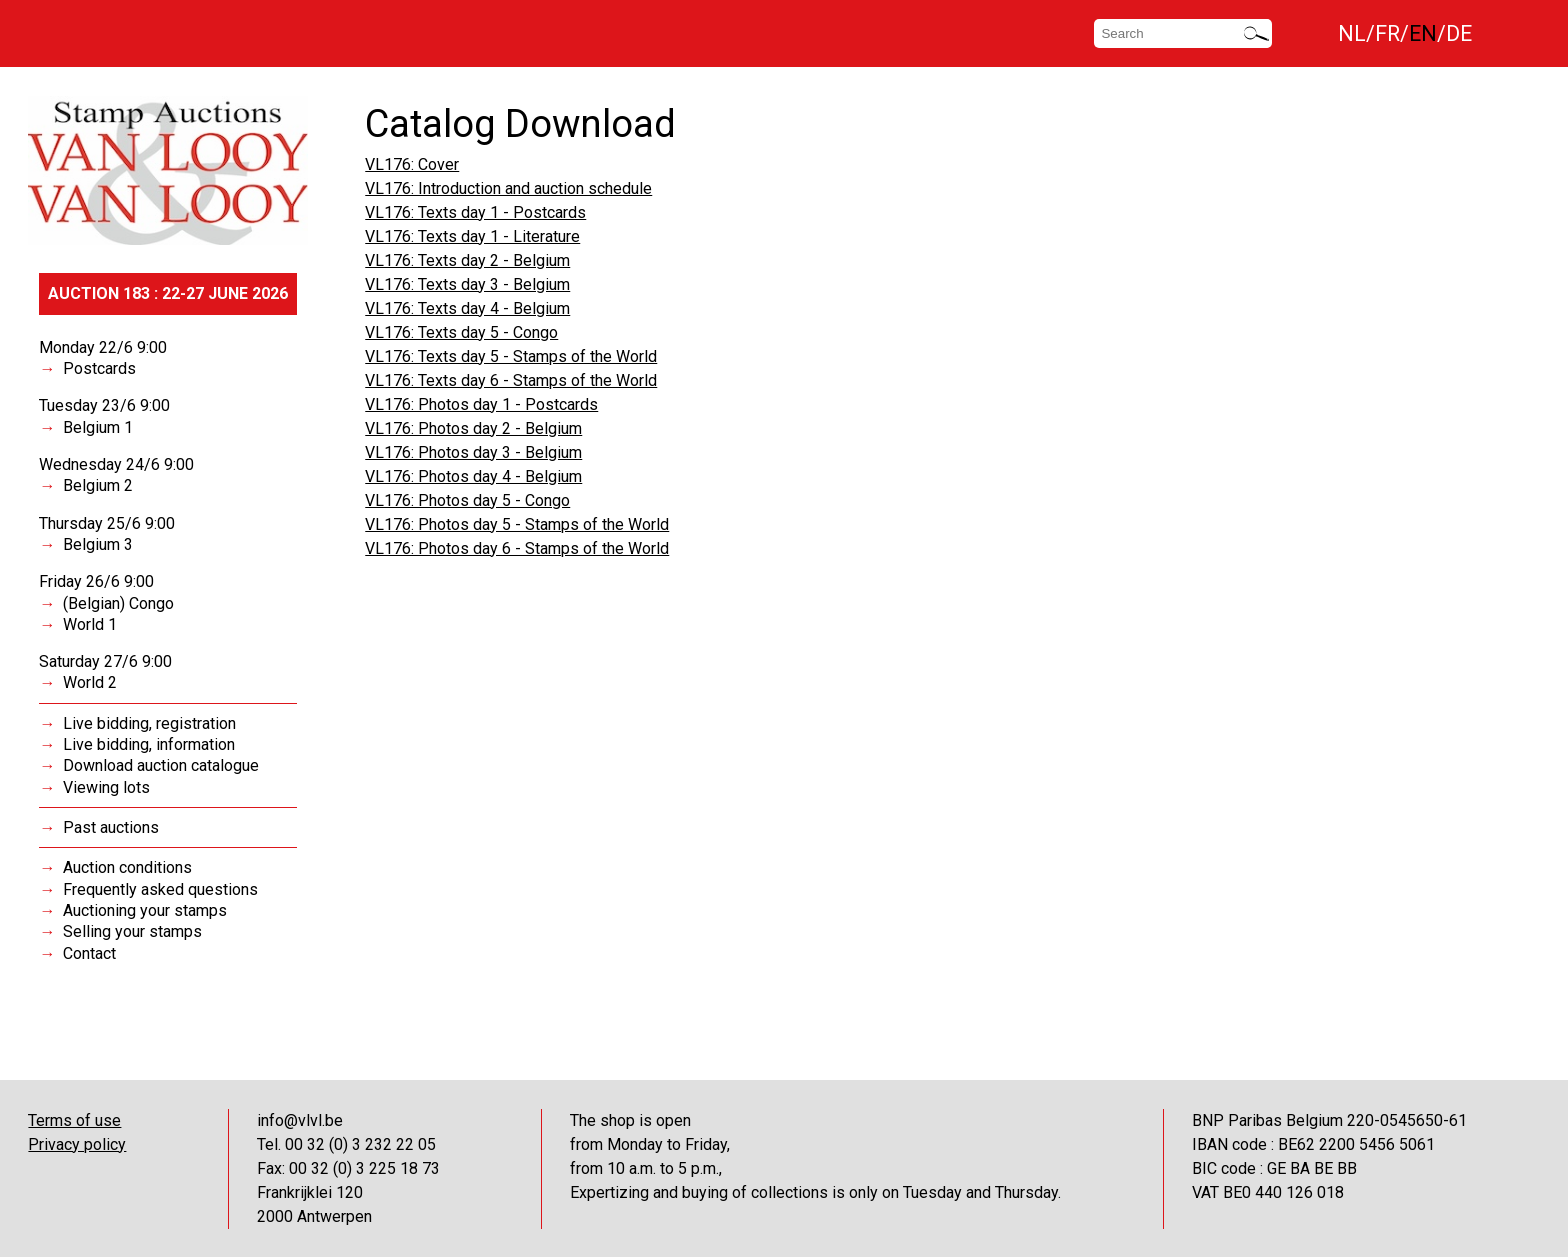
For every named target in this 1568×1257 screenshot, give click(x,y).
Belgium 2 (98, 485)
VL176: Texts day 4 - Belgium (467, 308)
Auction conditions (127, 867)
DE (1459, 33)
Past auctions (111, 827)
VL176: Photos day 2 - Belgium (473, 428)
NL (1352, 33)
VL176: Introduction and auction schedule (508, 188)
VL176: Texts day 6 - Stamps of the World (511, 380)
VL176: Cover (412, 164)
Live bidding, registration (149, 723)
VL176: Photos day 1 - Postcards (481, 404)
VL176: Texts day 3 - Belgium (467, 284)
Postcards (99, 368)
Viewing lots (106, 787)
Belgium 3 (98, 544)
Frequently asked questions (160, 889)
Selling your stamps (132, 931)
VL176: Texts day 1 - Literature (472, 236)
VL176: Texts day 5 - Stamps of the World (511, 356)
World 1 (90, 624)
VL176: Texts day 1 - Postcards (475, 212)
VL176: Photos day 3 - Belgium (473, 452)
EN (1423, 33)
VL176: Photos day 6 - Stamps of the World (517, 548)
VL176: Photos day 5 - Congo (467, 500)
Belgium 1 (98, 427)
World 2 (90, 682)
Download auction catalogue (161, 765)
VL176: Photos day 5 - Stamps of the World (517, 524)
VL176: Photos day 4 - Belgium (473, 476)
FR (1387, 33)
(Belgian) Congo (118, 603)
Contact (89, 953)
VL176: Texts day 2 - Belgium (467, 260)
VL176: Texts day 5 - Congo (461, 332)
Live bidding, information (149, 744)
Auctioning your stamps (145, 910)
